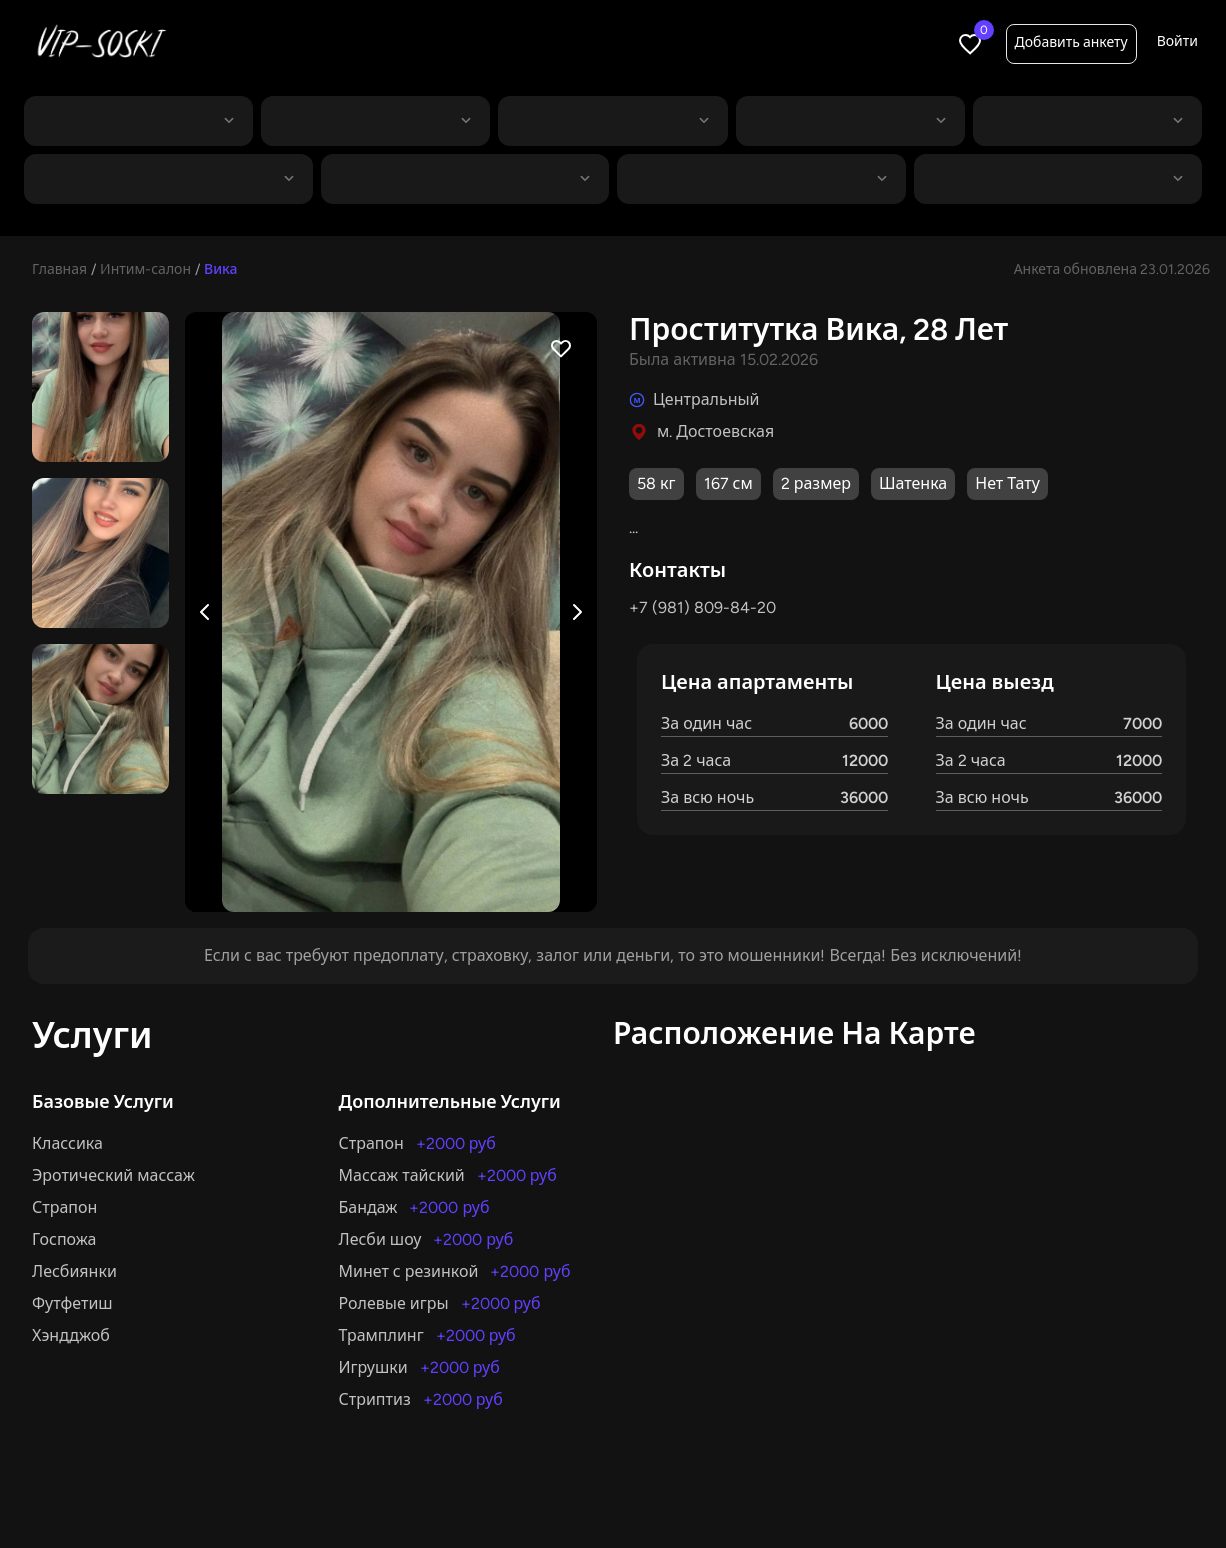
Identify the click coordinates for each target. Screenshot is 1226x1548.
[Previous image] (205, 612)
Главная (59, 269)
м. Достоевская (715, 431)
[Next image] (577, 612)
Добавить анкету (1071, 42)
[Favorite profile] (561, 348)
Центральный (706, 399)
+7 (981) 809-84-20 (702, 607)
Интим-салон (145, 269)
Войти (1177, 41)
